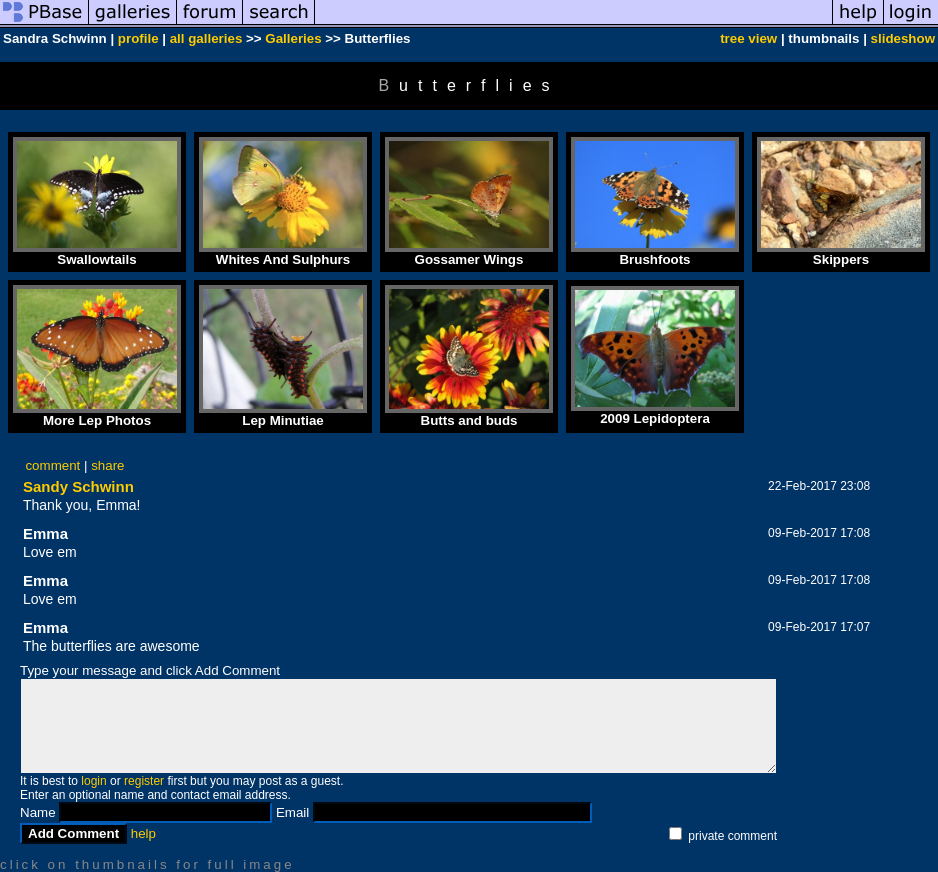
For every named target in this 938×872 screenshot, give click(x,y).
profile (138, 38)
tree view (748, 38)
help (143, 833)
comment (52, 465)
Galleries (293, 38)
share (107, 465)
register (144, 781)
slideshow (903, 38)
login (93, 781)
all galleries (206, 38)
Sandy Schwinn (78, 486)
